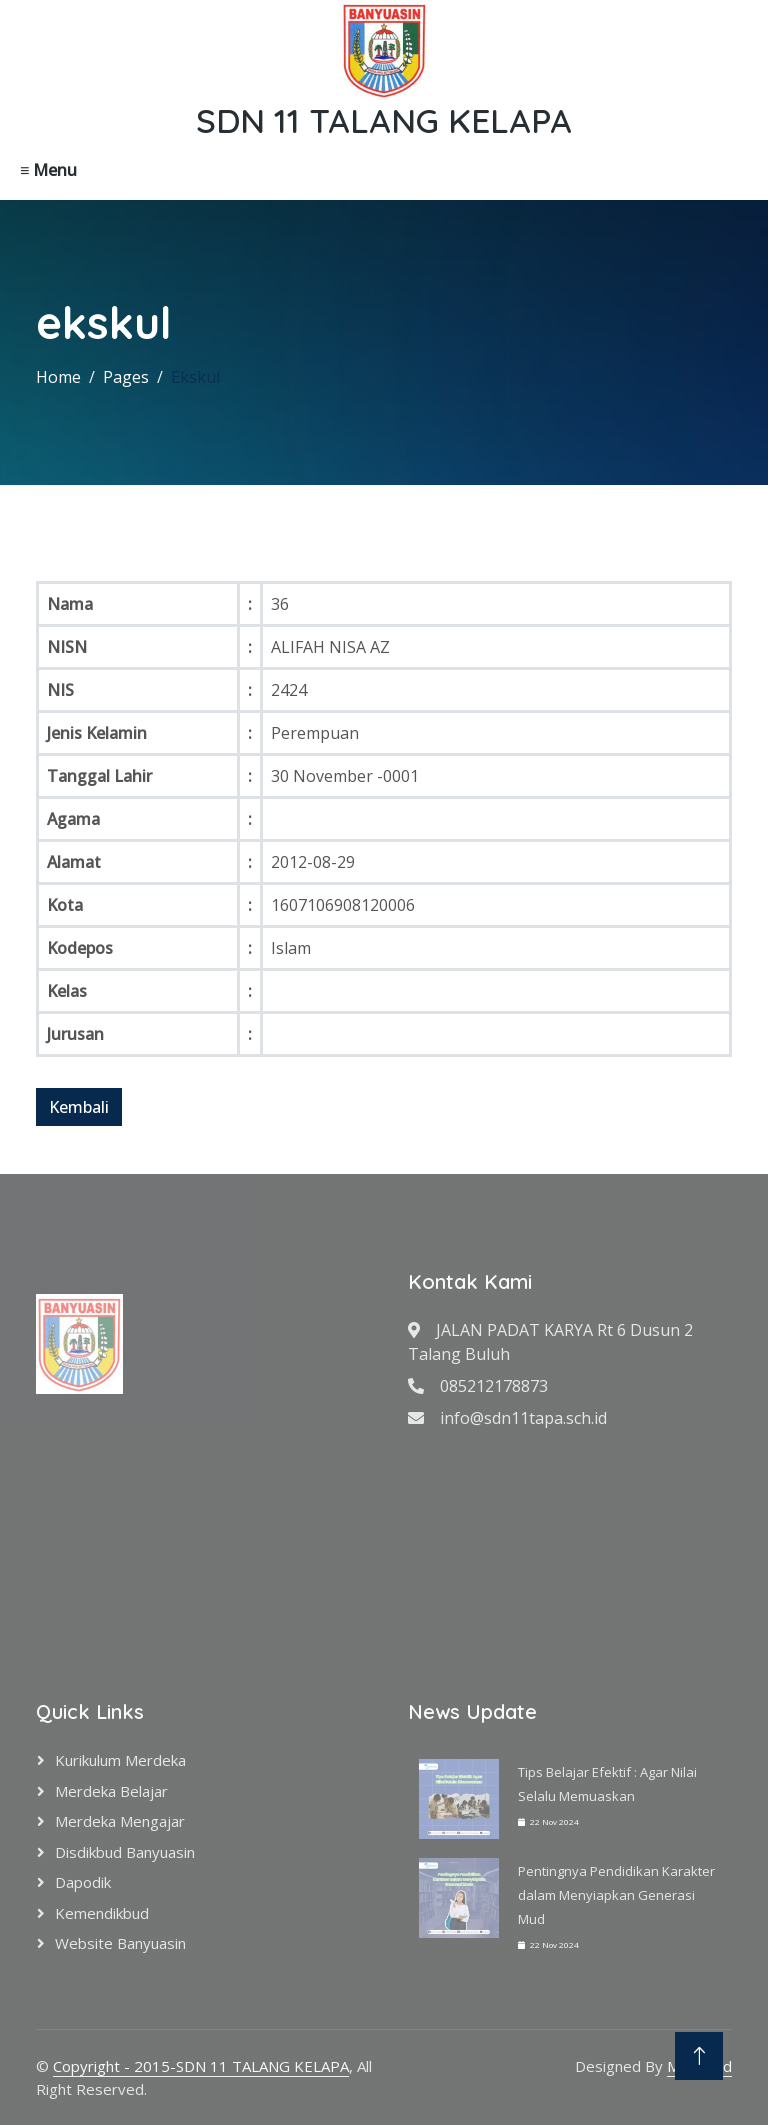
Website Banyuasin (120, 1943)
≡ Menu (48, 170)
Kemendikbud (102, 1913)
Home (58, 377)
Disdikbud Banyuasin (125, 1852)
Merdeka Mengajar (120, 1821)
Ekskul (195, 377)
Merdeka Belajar (111, 1791)
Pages (126, 377)
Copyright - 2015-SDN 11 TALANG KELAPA (201, 2066)
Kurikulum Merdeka (120, 1760)
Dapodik (83, 1882)
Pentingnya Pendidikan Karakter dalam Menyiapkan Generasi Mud (616, 1895)
